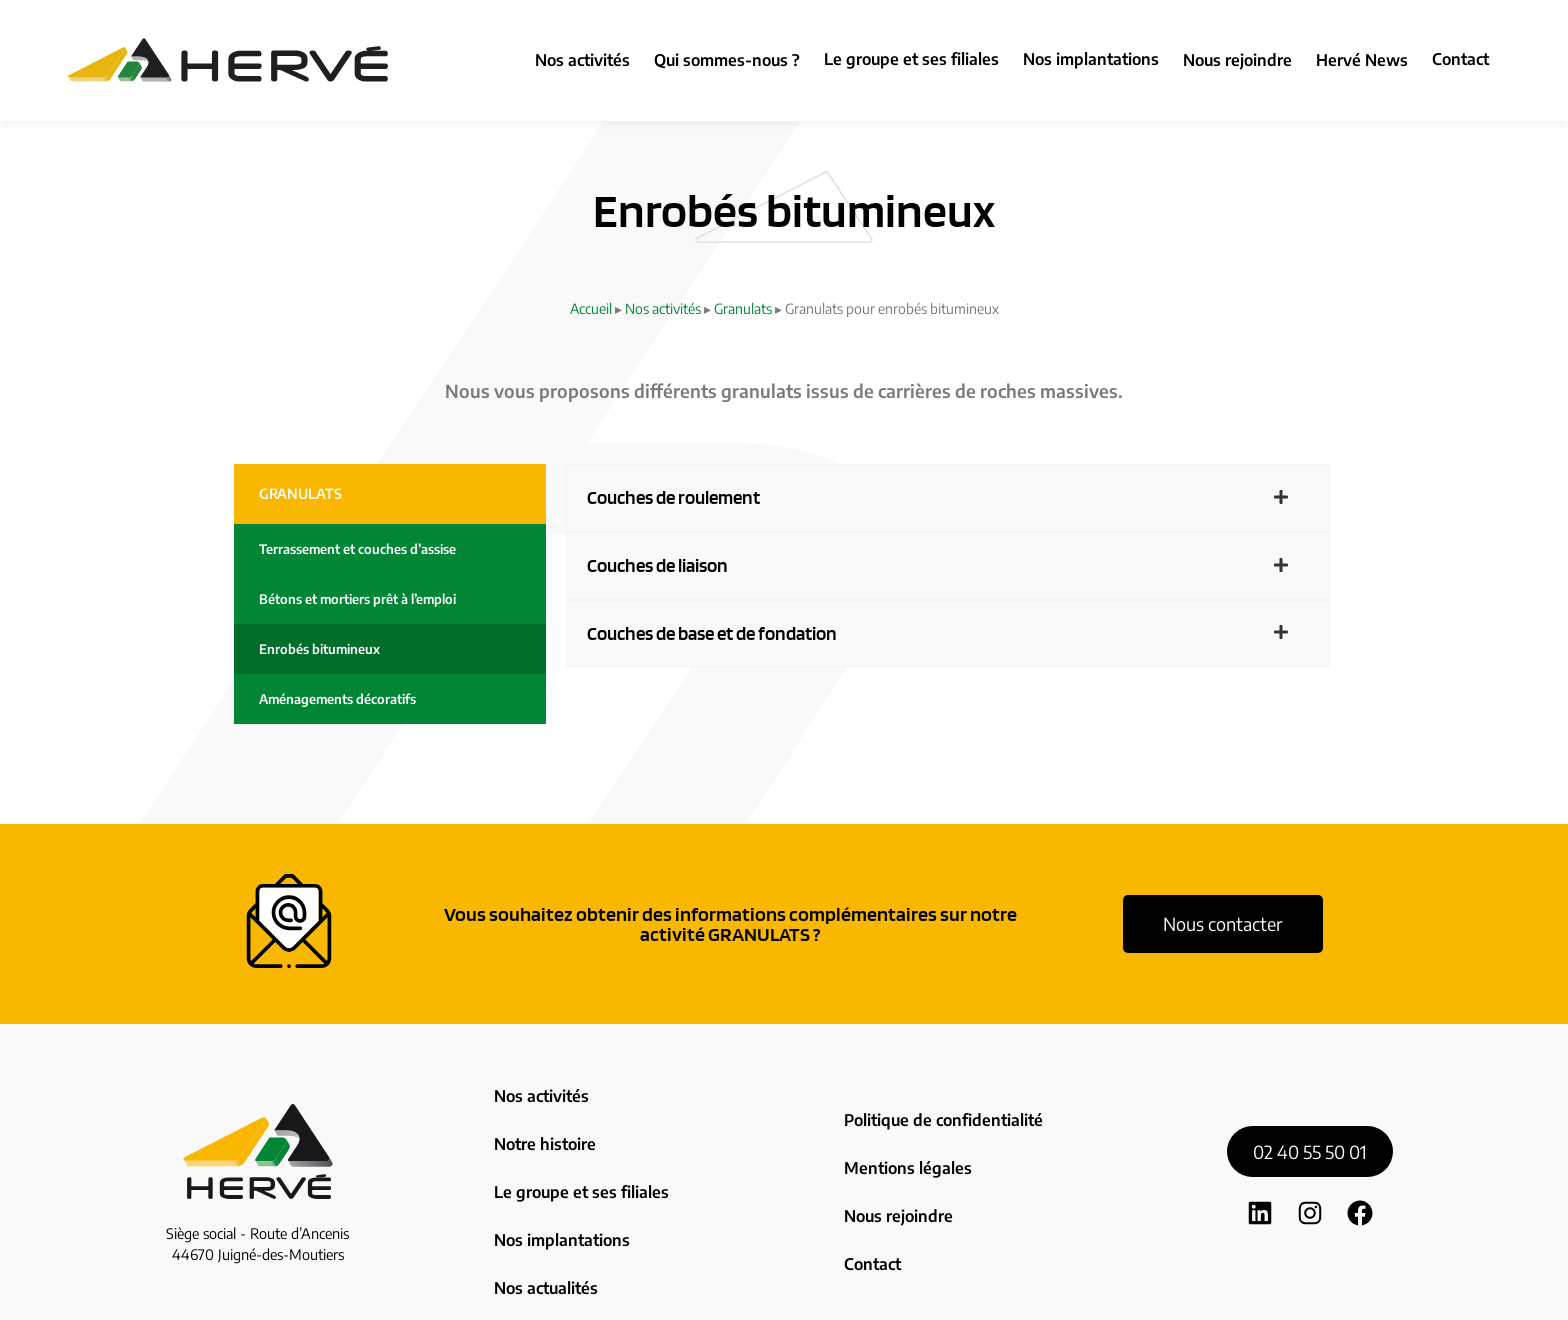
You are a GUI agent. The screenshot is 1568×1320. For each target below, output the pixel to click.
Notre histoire (543, 1115)
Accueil (591, 308)
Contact (1460, 59)
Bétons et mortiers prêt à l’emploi (357, 599)
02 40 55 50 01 (1310, 1103)
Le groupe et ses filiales (911, 59)
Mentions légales (903, 1130)
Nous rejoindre (896, 1158)
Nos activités (663, 308)
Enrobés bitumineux (319, 649)
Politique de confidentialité (938, 1101)
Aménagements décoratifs (337, 699)
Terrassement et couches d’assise (357, 549)
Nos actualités (543, 1202)
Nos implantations (1091, 59)
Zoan (939, 1290)
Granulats (743, 308)
